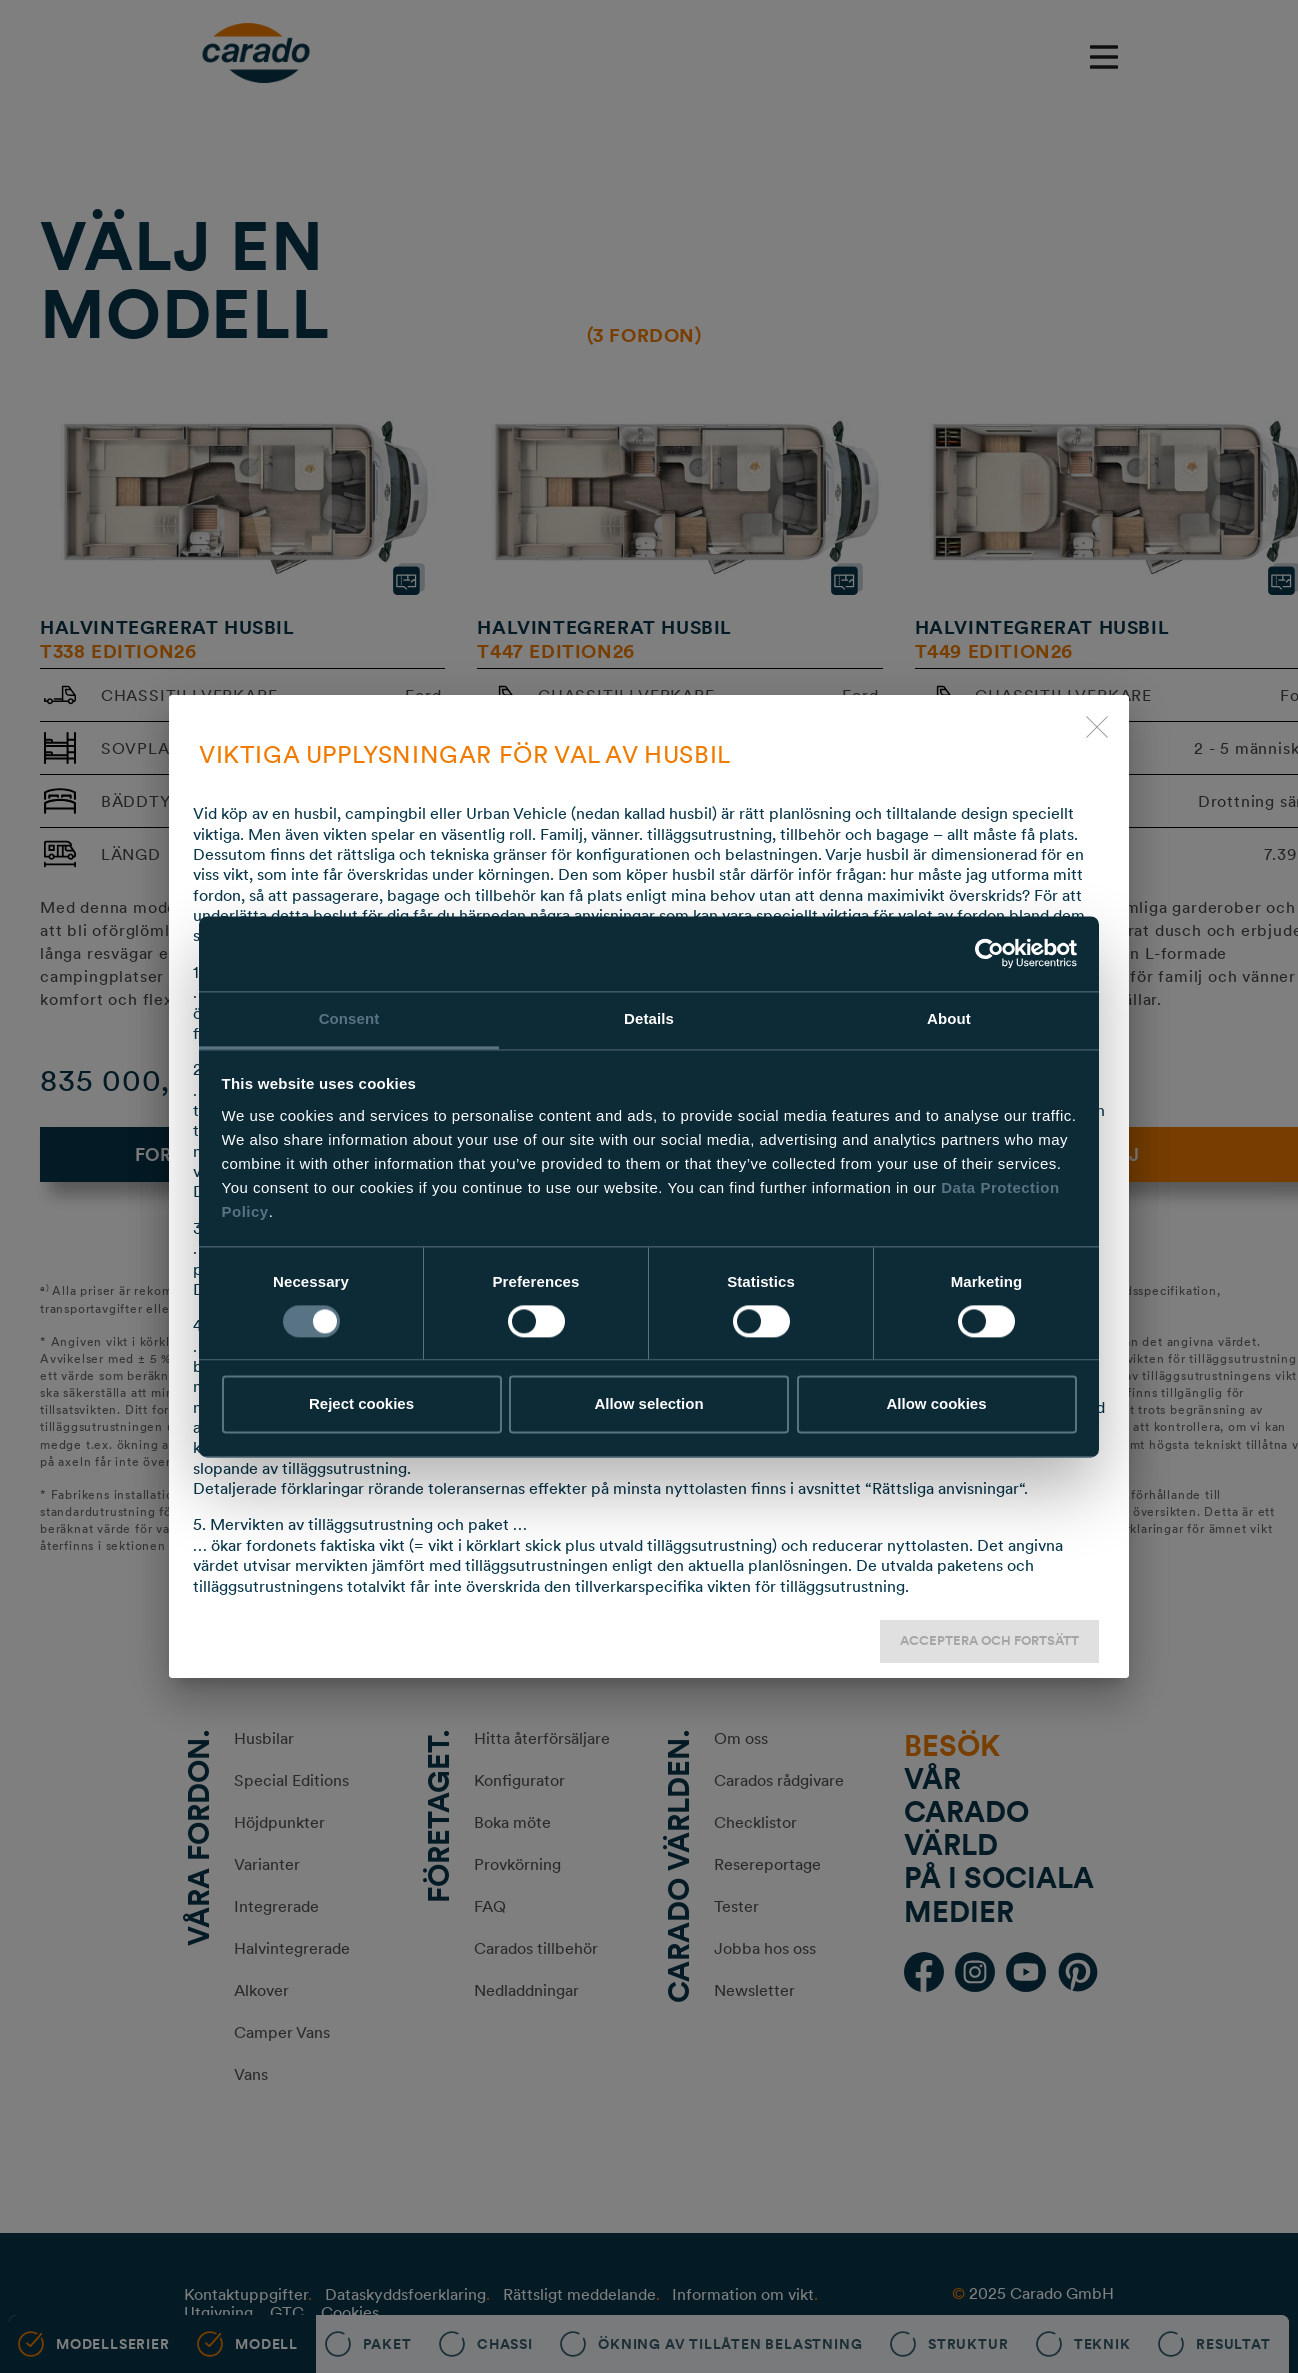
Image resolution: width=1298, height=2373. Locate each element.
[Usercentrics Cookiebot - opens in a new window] (989, 953)
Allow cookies (936, 1404)
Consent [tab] (349, 1018)
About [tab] (949, 1018)
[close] (1097, 727)
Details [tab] (649, 1018)
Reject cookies (361, 1404)
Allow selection (648, 1404)
